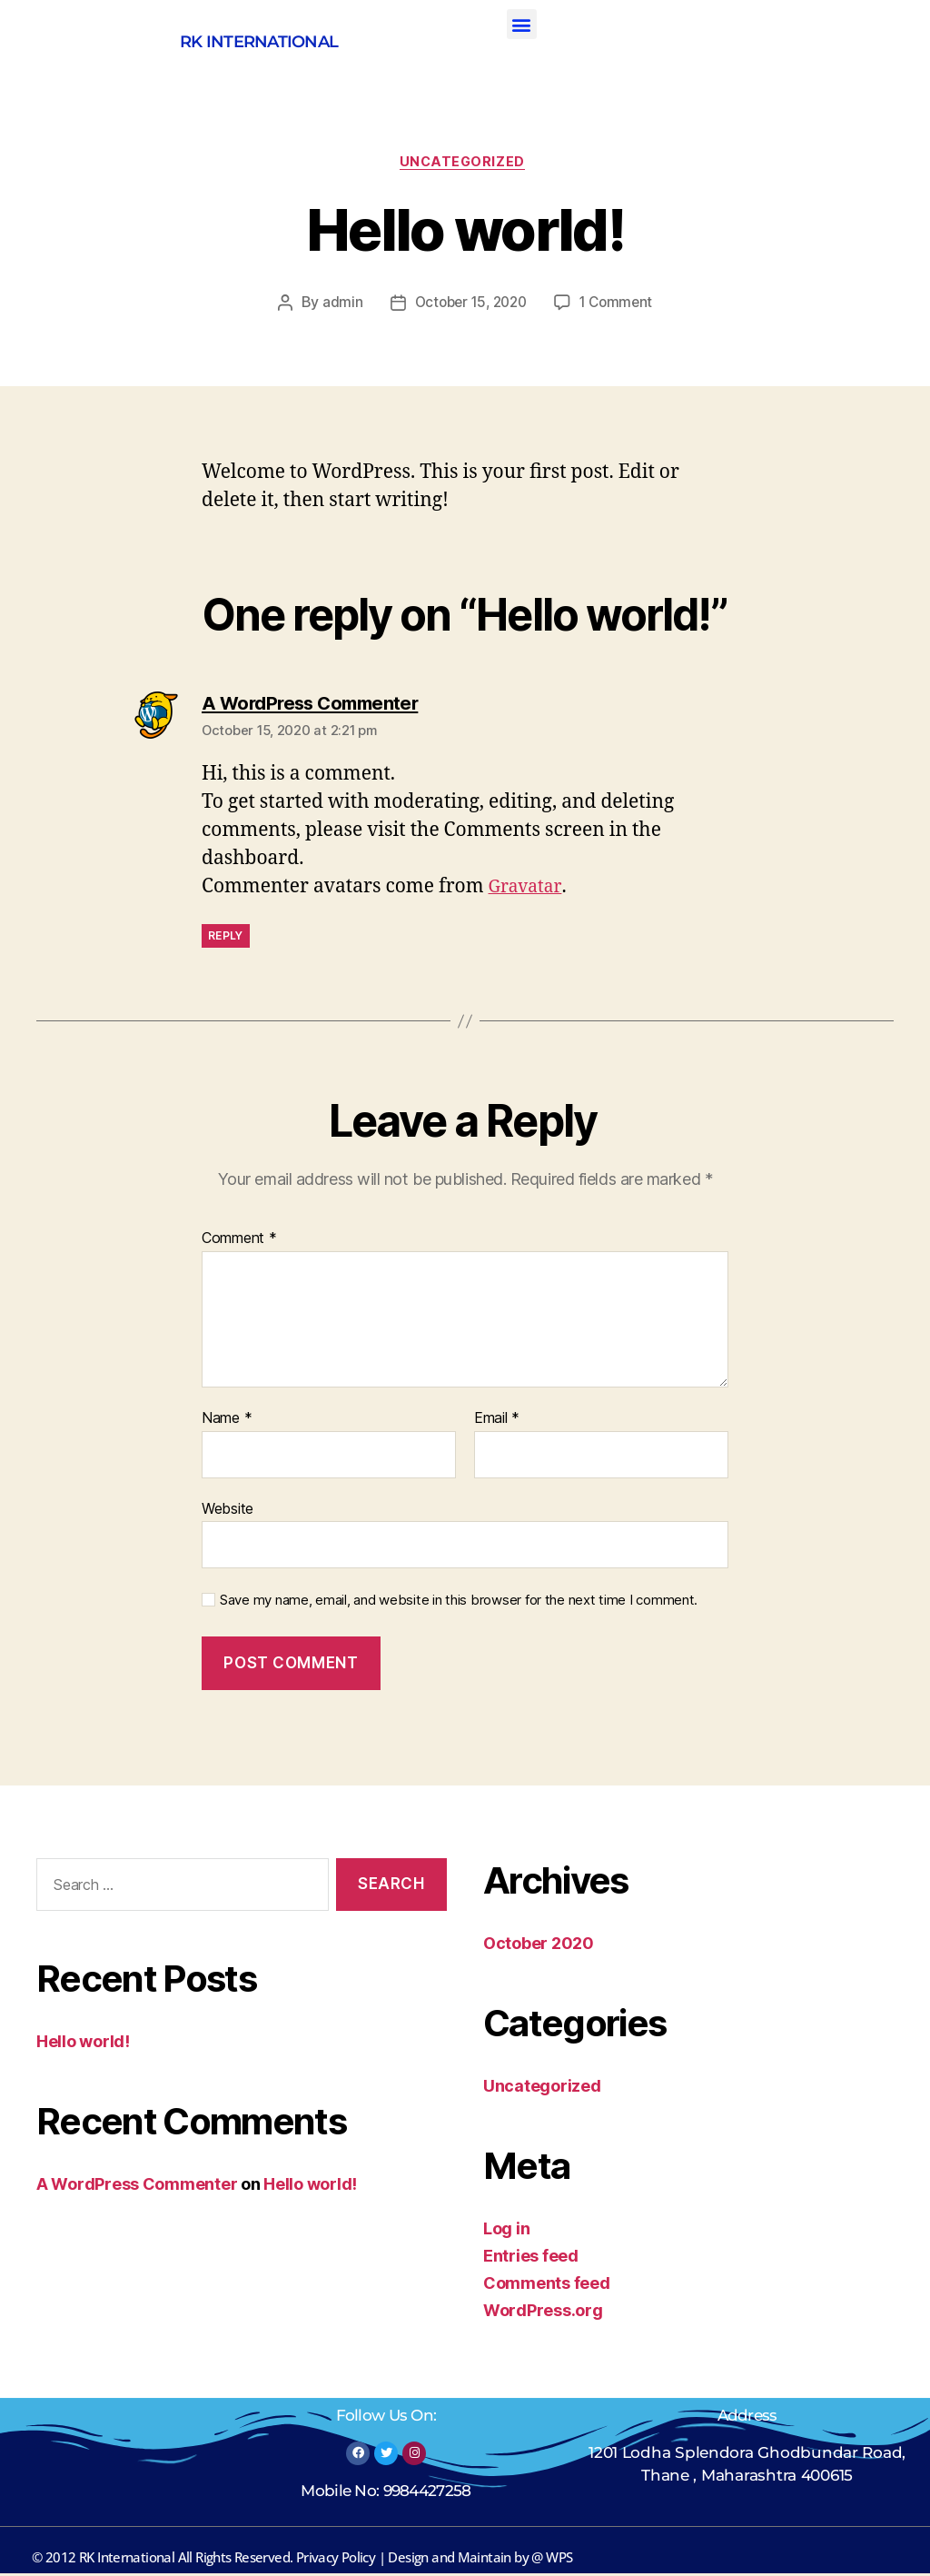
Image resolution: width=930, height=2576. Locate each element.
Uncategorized (465, 164)
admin (336, 306)
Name (227, 1421)
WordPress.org (543, 2312)
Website (227, 1511)
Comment (239, 1242)
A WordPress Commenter (136, 2186)
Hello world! (83, 2044)
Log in (506, 2231)
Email (496, 1421)
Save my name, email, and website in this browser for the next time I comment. (459, 1603)
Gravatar (528, 889)
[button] (522, 24)
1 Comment (619, 306)
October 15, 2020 (469, 306)
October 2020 (538, 1945)
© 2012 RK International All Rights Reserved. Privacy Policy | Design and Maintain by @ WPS (302, 2560)
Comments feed (546, 2285)
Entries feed (531, 2258)
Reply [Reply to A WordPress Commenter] (225, 938)
